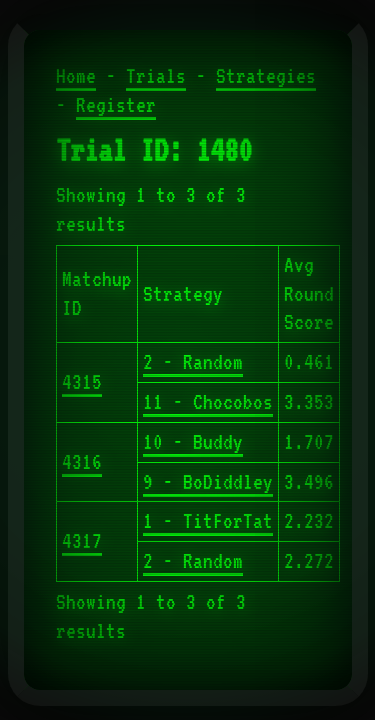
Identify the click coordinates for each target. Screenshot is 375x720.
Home (76, 76)
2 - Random (193, 362)
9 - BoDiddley (208, 482)
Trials (156, 76)
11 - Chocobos (208, 402)
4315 (82, 382)
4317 (82, 541)
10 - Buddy (193, 442)
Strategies (266, 76)
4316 (82, 462)
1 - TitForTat (208, 521)
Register (116, 105)
